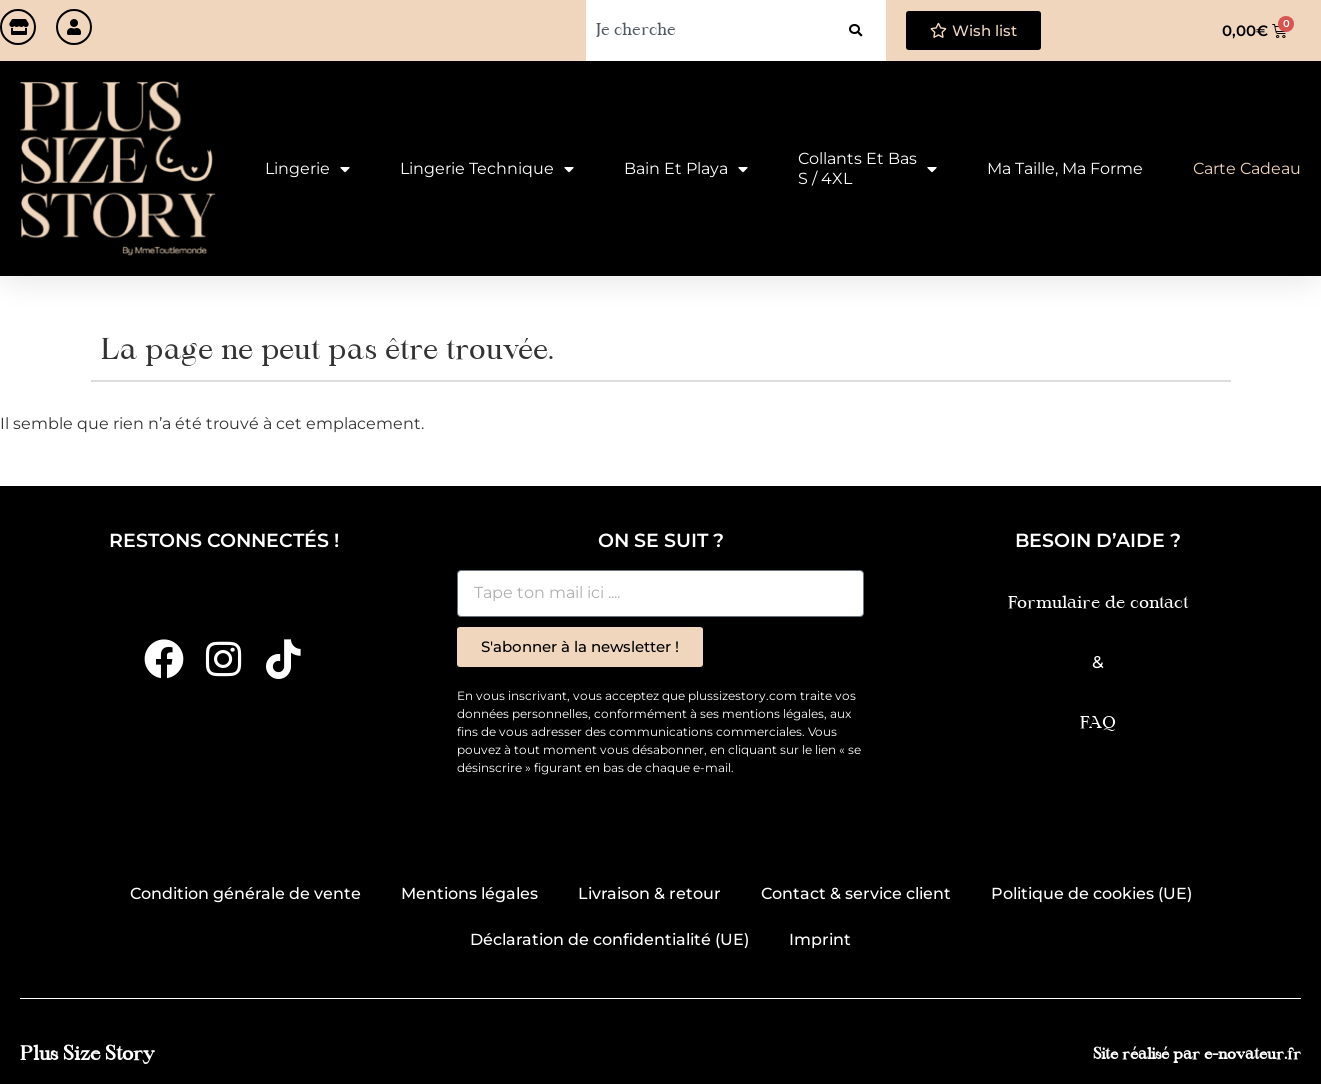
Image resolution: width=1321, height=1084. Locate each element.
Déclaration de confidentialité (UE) (609, 939)
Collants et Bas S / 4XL (867, 168)
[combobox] (705, 30)
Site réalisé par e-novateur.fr (1197, 1055)
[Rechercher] (855, 30)
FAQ (1098, 723)
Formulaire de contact (1098, 603)
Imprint (820, 939)
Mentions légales (469, 893)
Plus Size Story (87, 1054)
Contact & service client (856, 893)
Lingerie (307, 169)
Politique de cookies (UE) (1091, 893)
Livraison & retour (649, 893)
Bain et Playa (686, 169)
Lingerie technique (487, 169)
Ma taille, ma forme (1065, 168)
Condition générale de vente (245, 893)
